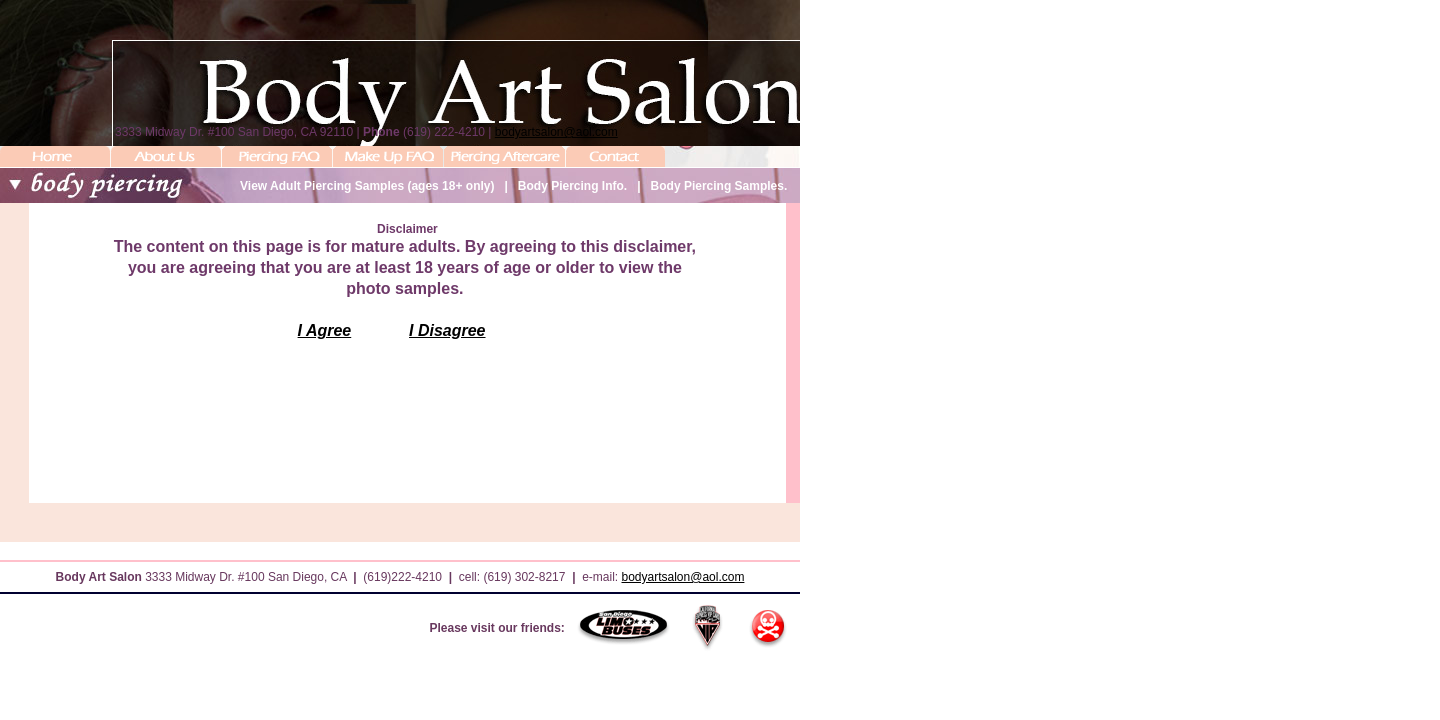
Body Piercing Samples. (719, 186)
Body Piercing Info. (572, 186)
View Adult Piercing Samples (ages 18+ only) (367, 186)
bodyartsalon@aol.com (556, 132)
